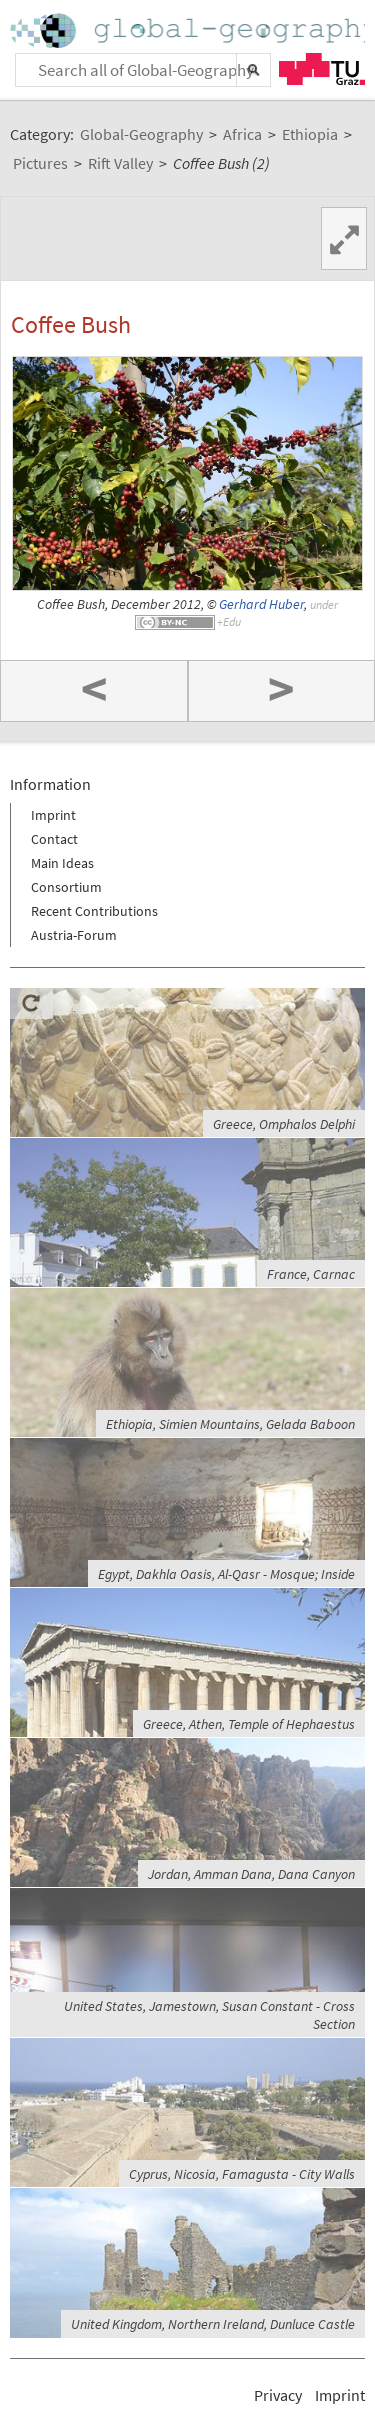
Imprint (53, 815)
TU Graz (322, 69)
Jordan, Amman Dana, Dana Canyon (251, 1874)
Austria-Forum (74, 935)
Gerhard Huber (261, 604)
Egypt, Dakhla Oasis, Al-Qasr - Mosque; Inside (226, 1574)
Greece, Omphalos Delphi (284, 1124)
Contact (54, 839)
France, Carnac (311, 1274)
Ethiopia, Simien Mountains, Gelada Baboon (230, 1424)
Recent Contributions (94, 911)
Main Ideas (62, 863)
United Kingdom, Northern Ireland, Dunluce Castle (213, 2324)
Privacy (278, 2395)
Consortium (66, 887)
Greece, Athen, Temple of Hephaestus (249, 1724)
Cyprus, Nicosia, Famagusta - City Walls (242, 2174)
